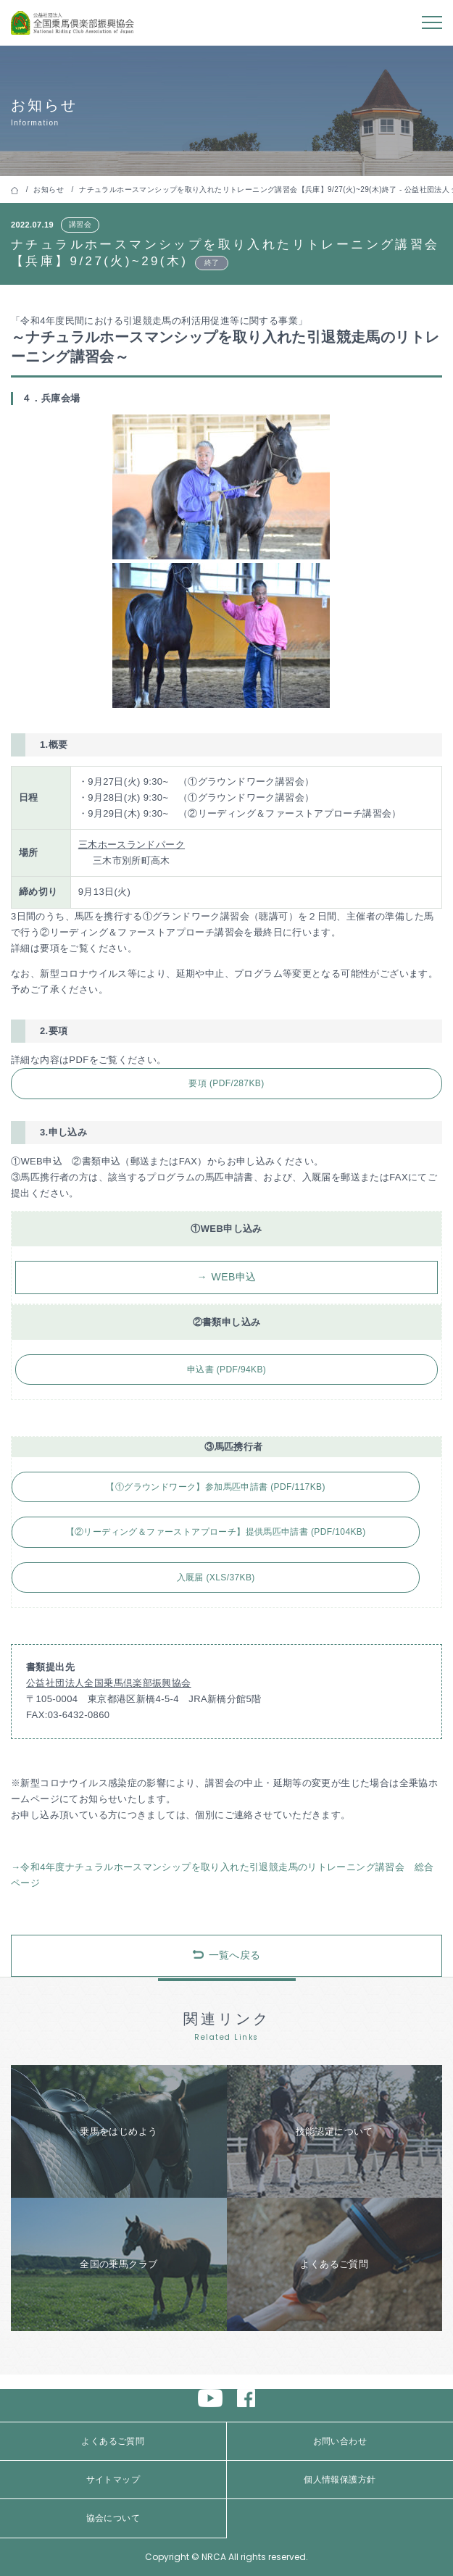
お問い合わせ (340, 2441)
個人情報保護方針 (339, 2480)
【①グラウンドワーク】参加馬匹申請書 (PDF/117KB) (215, 1487)
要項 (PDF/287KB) (226, 1083)
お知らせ (48, 189)
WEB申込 (234, 1277)
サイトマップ (113, 2480)
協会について (113, 2518)
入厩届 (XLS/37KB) (216, 1577)
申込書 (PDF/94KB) (226, 1369)
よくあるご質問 (112, 2441)
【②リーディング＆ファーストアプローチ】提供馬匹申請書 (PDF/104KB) (216, 1532)
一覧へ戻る (235, 1955)
